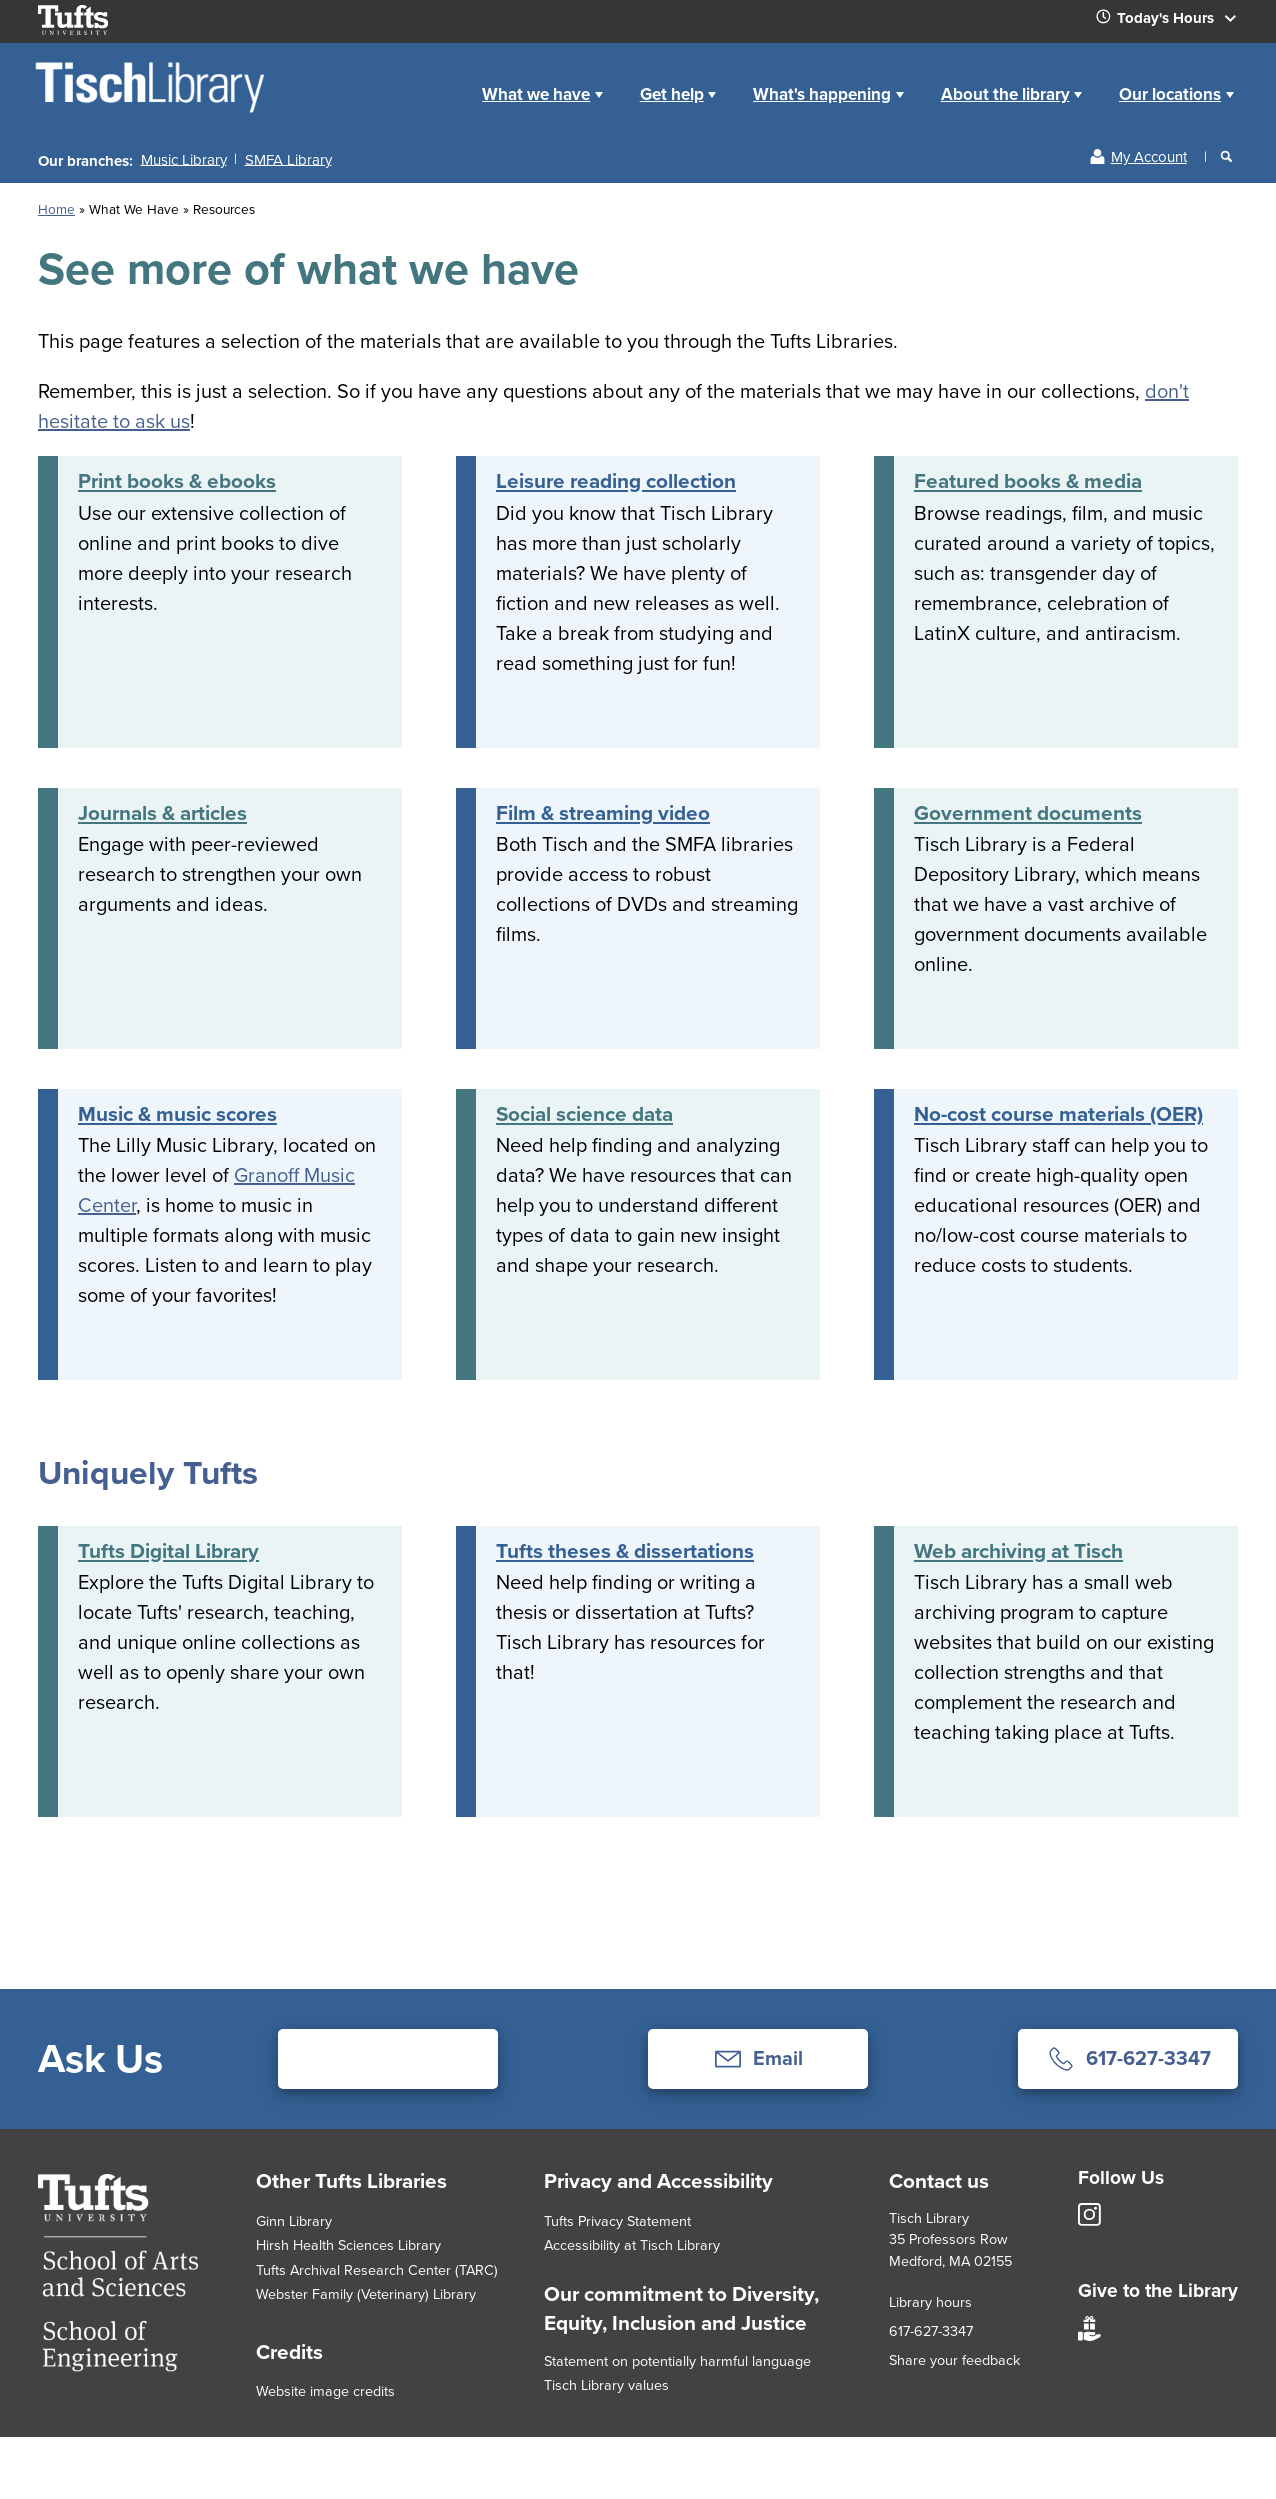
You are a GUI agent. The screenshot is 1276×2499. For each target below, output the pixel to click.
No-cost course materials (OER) (1058, 1114)
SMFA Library (288, 159)
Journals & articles (162, 813)
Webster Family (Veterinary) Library (366, 2294)
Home (441, 78)
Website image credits (325, 2391)
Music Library (184, 159)
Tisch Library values (606, 2385)
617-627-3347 (931, 2331)
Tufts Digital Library (168, 1551)
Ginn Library (294, 2221)
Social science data (584, 1114)
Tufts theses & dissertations (625, 1551)
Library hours (930, 2302)
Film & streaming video (603, 813)
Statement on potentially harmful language (677, 2361)
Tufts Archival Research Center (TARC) (377, 2270)
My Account (1149, 157)
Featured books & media (1028, 481)
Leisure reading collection (616, 481)
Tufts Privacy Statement (617, 2221)
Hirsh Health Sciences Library (348, 2245)
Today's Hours (1174, 22)
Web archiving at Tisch (1018, 1551)
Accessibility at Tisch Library (632, 2245)
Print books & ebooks (177, 481)
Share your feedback (954, 2360)
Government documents (1028, 813)
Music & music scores (177, 1114)
